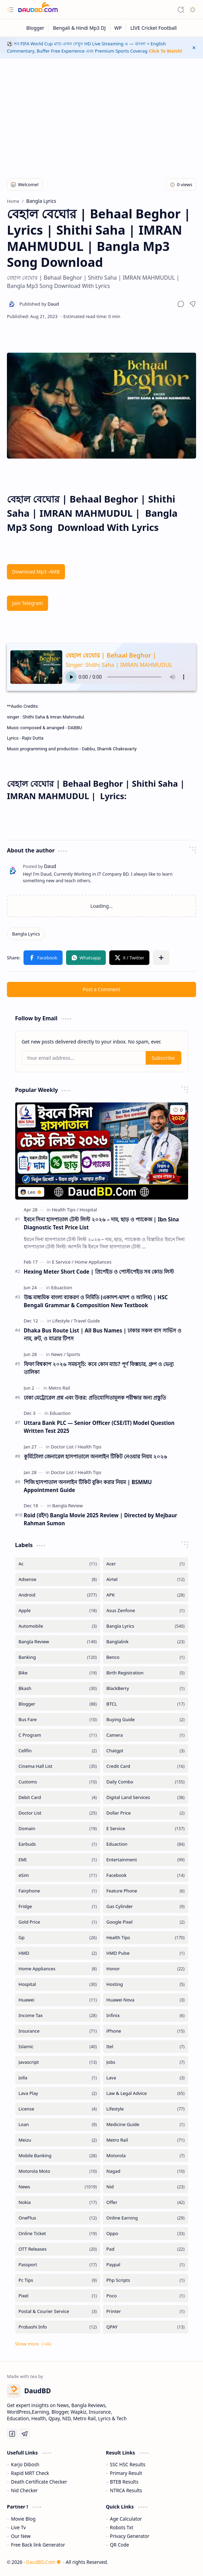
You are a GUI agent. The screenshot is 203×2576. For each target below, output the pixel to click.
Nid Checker (24, 2490)
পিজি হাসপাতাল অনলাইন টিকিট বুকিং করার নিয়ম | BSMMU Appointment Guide (88, 1486)
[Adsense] (57, 1579)
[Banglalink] (145, 1641)
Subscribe (163, 1058)
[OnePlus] (57, 2218)
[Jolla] (57, 2077)
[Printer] (145, 2311)
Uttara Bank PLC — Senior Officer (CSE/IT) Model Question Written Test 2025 (99, 1426)
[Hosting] (145, 1984)
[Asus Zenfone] (145, 1610)
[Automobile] (57, 1626)
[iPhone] (145, 2031)
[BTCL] (145, 1704)
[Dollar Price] (145, 1813)
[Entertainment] (145, 1859)
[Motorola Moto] (57, 2171)
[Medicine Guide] (145, 2124)
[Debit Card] (57, 1797)
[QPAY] (145, 2327)
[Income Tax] (57, 2015)
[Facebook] (145, 1875)
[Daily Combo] (145, 1781)
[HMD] (57, 1953)
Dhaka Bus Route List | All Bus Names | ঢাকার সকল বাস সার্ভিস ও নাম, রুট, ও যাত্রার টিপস (103, 1334)
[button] (10, 9)
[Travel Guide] (87, 1321)
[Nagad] (145, 2171)
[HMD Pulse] (145, 1953)
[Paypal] (145, 2264)
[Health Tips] (65, 1209)
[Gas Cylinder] (145, 1906)
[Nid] (145, 2186)
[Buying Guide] (145, 1719)
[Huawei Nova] (145, 2000)
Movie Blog (23, 2518)
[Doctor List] (63, 1447)
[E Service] (62, 1262)
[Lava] (145, 2077)
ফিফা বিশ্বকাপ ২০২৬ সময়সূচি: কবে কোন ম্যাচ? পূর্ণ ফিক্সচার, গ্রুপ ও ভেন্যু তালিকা (99, 1368)
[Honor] (145, 1968)
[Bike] (57, 1672)
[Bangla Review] (67, 1505)
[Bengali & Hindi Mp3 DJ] (79, 28)
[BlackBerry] (145, 1688)
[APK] (145, 1595)
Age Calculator (126, 2518)
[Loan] (57, 2124)
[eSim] (57, 1875)
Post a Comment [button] (101, 989)
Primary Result (126, 2473)
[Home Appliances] (93, 1262)
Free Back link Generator (38, 2544)
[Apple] (57, 1610)
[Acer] (145, 1563)
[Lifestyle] (62, 1321)
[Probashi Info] (57, 2327)
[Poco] (145, 2295)
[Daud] (39, 304)
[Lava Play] (57, 2093)
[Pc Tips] (57, 2280)
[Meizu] (57, 2140)
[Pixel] (57, 2295)
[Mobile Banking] (57, 2155)
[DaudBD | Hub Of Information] (38, 9)
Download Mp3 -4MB (36, 571)
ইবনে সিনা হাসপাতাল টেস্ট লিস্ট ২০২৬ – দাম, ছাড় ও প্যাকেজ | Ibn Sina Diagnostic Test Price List (101, 1223)
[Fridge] (57, 1906)
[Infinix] (145, 2015)
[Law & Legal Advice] (145, 2093)
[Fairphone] (57, 1890)
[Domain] (57, 1828)
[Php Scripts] (145, 2280)
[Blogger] (35, 28)
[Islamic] (57, 2046)
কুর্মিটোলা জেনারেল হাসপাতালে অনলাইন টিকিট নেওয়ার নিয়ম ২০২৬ (95, 1456)
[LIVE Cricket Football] (153, 28)
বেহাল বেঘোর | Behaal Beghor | (111, 655)
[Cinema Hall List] (57, 1766)
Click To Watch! (165, 51)
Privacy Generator (129, 2536)
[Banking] (57, 1657)
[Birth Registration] (145, 1672)
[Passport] (57, 2264)
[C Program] (57, 1735)
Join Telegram (27, 603)
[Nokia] (57, 2202)
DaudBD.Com (43, 2562)
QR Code (119, 2544)
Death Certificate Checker (39, 2481)
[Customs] (57, 1781)
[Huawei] (57, 2000)
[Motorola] (145, 2155)
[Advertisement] (101, 113)
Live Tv (18, 2527)
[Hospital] (88, 1209)
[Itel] (145, 2046)
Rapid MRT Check (30, 2473)
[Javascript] (57, 2062)
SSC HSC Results (128, 2464)
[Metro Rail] (59, 1388)
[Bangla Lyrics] (26, 934)
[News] (58, 1354)
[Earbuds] (57, 1844)
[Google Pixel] (145, 1922)
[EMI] (57, 1859)
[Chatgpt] (145, 1750)
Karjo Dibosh (25, 2464)
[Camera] (145, 1735)
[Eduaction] (61, 1287)
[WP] (118, 28)
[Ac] (57, 1563)
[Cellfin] (57, 1750)
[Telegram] (24, 2434)
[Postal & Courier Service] (57, 2311)
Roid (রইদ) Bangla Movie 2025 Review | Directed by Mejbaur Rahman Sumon (100, 1519)
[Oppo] (145, 2233)
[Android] (57, 1595)
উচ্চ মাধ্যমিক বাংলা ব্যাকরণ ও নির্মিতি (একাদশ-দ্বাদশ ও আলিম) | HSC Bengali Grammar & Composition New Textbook (96, 1301)
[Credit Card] (145, 1766)
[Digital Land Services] (145, 1797)
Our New (21, 2536)
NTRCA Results (126, 2490)
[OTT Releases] (57, 2249)
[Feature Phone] (145, 1890)
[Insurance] (57, 2031)
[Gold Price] (57, 1922)
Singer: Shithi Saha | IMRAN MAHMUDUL (119, 665)
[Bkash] (57, 1688)
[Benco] (145, 1657)
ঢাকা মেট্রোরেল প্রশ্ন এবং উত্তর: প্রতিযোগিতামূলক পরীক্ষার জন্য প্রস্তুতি (95, 1397)
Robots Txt (121, 2527)
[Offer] (145, 2202)
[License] (57, 2109)
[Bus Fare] (57, 1719)
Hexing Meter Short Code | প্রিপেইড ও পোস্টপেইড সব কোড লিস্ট (99, 1271)
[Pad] (145, 2249)
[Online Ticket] (57, 2233)
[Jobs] (145, 2062)
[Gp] (57, 1937)
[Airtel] (145, 1579)
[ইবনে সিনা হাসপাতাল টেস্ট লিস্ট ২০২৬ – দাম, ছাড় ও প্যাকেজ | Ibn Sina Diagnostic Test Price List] (101, 1151)
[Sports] (73, 1354)
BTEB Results (124, 2481)
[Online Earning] (145, 2218)
